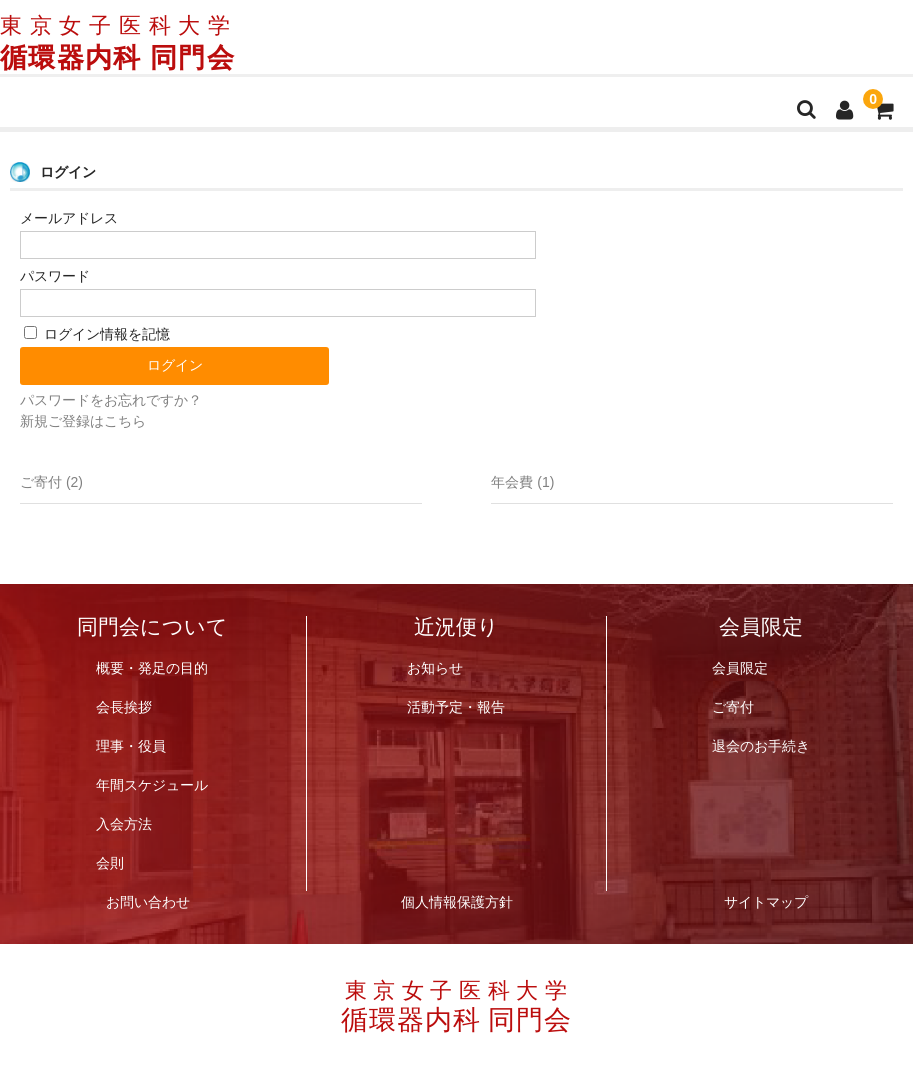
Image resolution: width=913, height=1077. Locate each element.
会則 (110, 862)
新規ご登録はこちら (83, 421)
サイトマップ (766, 901)
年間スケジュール (152, 784)
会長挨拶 (124, 706)
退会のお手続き (761, 745)
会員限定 (761, 628)
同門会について (152, 628)
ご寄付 (733, 706)
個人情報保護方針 (457, 901)
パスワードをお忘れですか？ (111, 400)
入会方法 (124, 823)
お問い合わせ (148, 901)
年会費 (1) (522, 482)
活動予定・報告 (456, 706)
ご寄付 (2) (51, 482)
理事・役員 (131, 745)
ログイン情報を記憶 (97, 334)
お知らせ (435, 667)
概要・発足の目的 (152, 667)
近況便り (456, 628)
